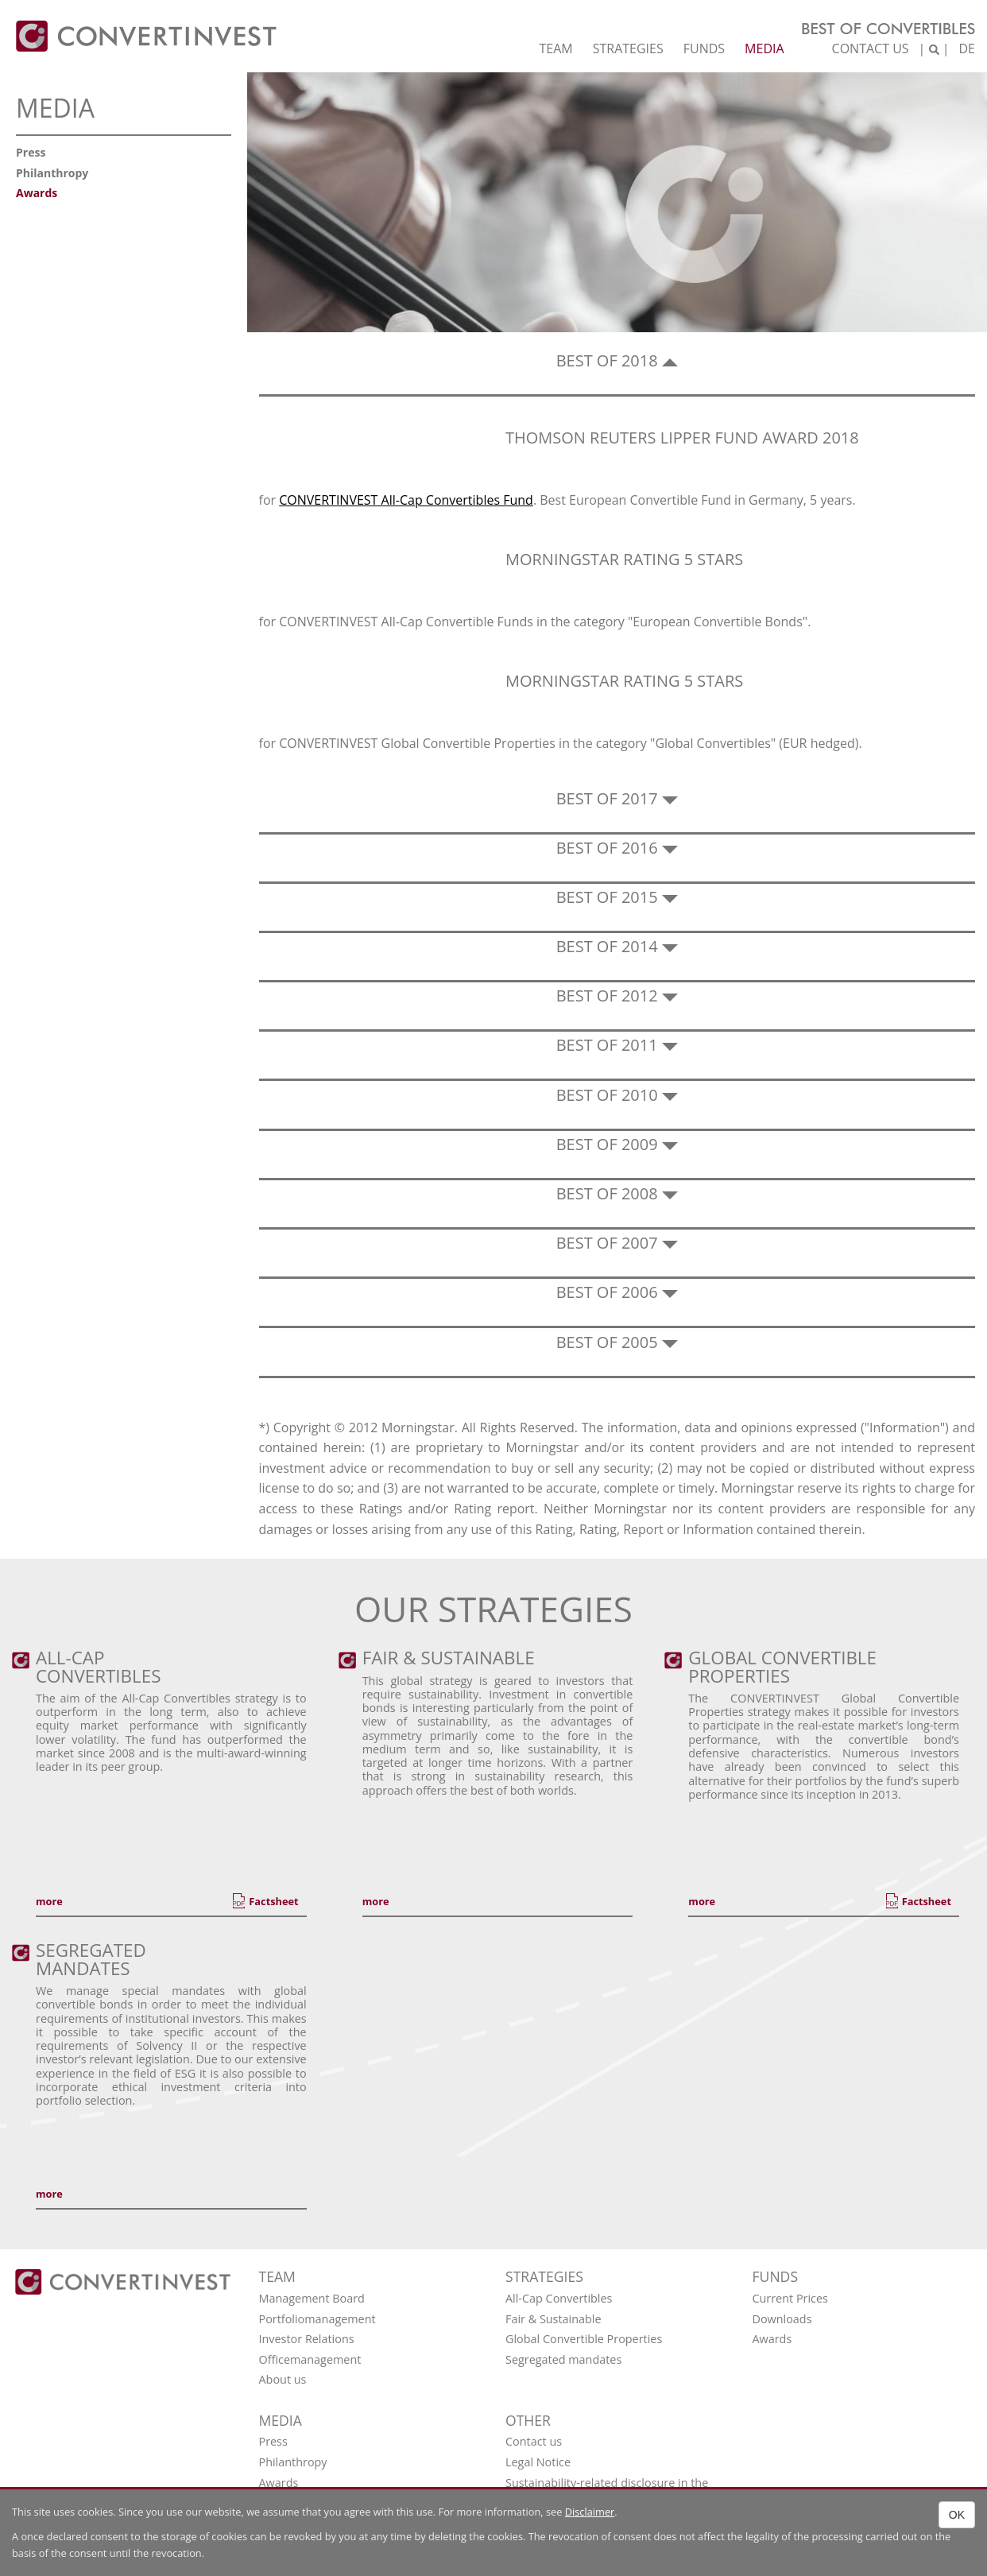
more (49, 1901)
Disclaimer (590, 2511)
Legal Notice (538, 2461)
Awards (36, 192)
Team (555, 48)
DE (966, 48)
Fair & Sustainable (553, 2318)
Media (764, 48)
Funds (704, 48)
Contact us (870, 48)
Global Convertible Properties (583, 2338)
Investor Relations (306, 2338)
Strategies (628, 48)
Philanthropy (52, 172)
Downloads (781, 2318)
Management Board (312, 2298)
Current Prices (789, 2298)
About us (283, 2379)
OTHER (528, 2420)
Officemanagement (310, 2359)
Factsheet (273, 1901)
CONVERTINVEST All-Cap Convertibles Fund (406, 500)
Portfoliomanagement (317, 2318)
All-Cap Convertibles (558, 2298)
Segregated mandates (563, 2359)
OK (957, 2514)
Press (30, 152)
